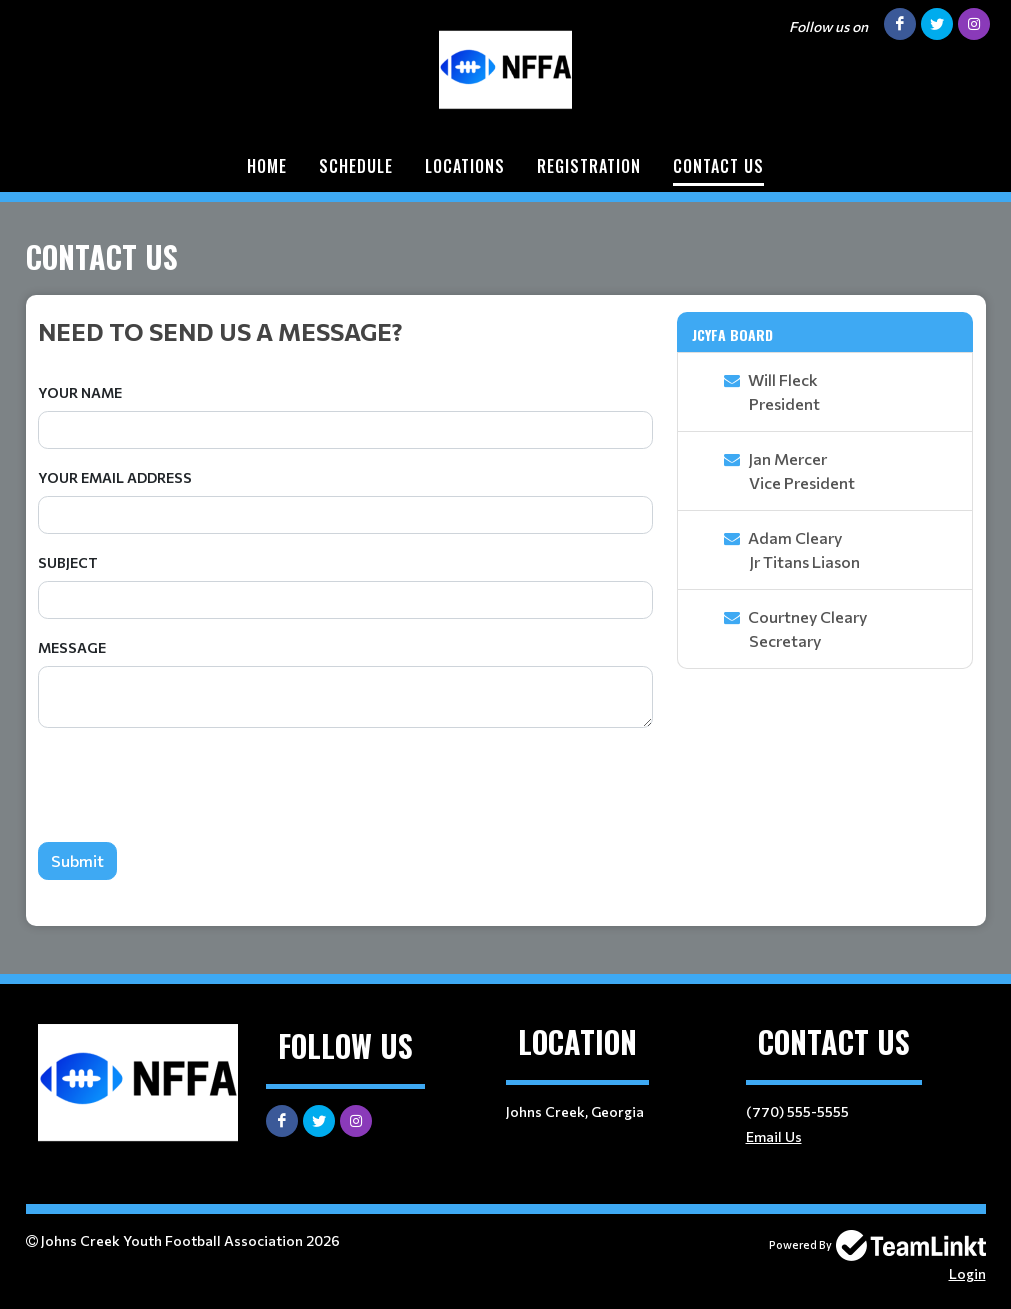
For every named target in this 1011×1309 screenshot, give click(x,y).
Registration (589, 166)
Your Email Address (115, 477)
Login (967, 1273)
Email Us (774, 1136)
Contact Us (718, 166)
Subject (68, 562)
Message (72, 647)
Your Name (80, 392)
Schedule (356, 166)
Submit (77, 860)
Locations (465, 166)
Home (267, 166)
